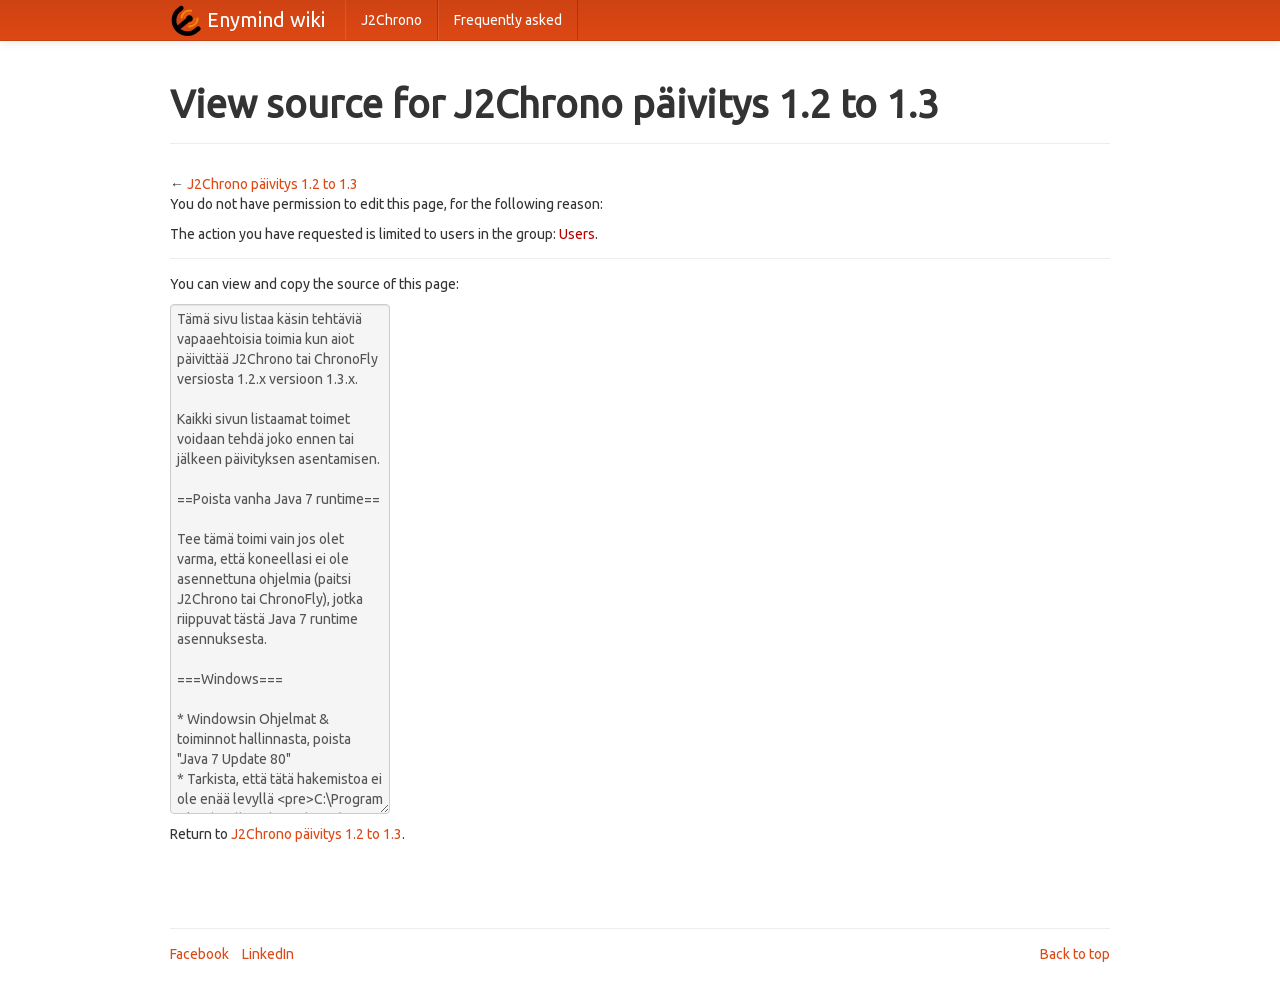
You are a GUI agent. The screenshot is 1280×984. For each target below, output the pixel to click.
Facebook (199, 954)
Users (577, 234)
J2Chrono (391, 20)
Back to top (1075, 954)
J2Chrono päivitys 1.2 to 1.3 (272, 184)
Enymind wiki (266, 19)
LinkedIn (268, 954)
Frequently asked (508, 20)
